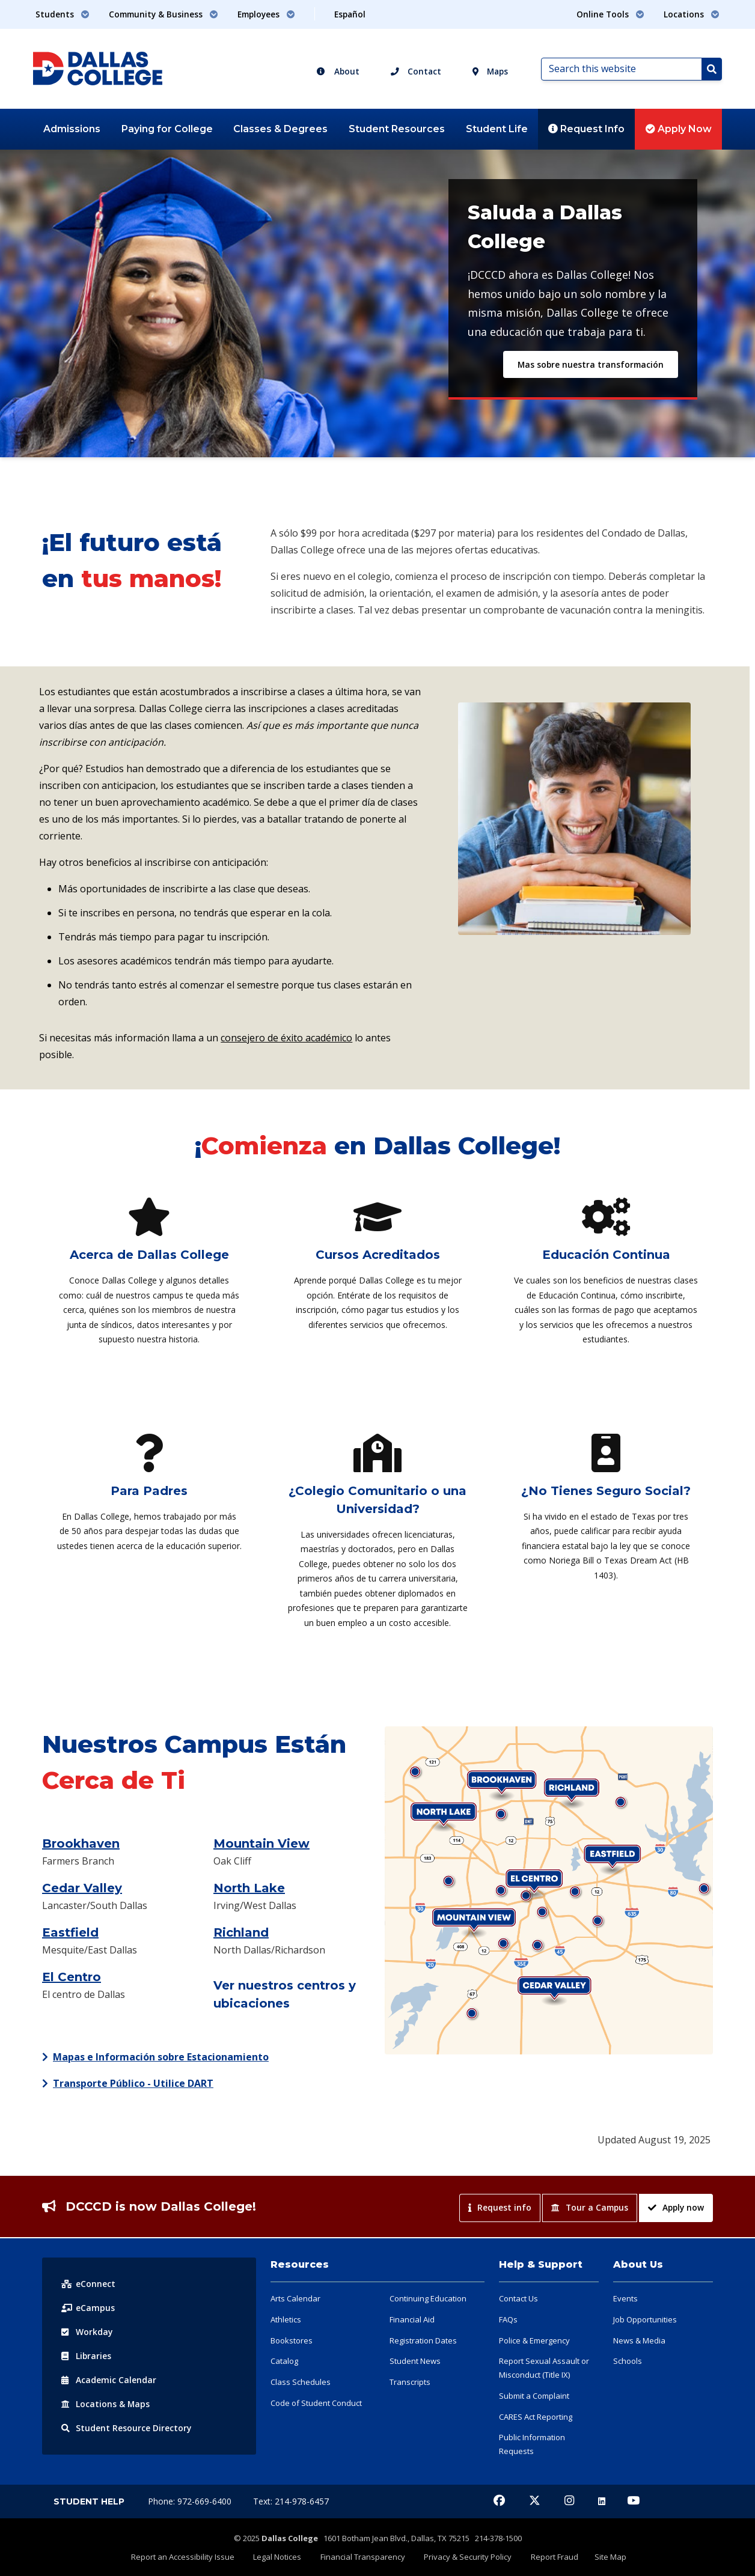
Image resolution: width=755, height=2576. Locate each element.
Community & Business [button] (163, 14)
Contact (416, 71)
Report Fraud (551, 2556)
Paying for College (167, 129)
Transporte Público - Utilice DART (133, 2083)
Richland (241, 1932)
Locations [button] (692, 14)
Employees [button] (266, 14)
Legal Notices (281, 2556)
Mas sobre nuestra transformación (591, 364)
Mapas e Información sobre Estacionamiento (161, 2056)
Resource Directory (126, 2428)
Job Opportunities (645, 2319)
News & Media (639, 2340)
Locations (105, 2404)
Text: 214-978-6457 (291, 2501)
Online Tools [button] (610, 14)
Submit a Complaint (534, 2395)
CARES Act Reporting (535, 2416)
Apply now (676, 2207)
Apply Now (679, 129)
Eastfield (70, 1932)
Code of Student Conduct (316, 2403)
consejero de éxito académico (286, 1037)
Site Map (606, 2556)
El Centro (71, 1977)
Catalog (284, 2360)
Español (349, 14)
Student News (415, 2360)
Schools (627, 2360)
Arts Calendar (295, 2298)
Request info (499, 2207)
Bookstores (292, 2340)
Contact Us (518, 2298)
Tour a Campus (589, 2207)
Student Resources (397, 129)
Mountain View (261, 1843)
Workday (87, 2331)
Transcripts (410, 2382)
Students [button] (62, 14)
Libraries (86, 2355)
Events (625, 2298)
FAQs (508, 2319)
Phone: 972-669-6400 (191, 2501)
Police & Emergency (534, 2340)
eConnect (88, 2283)
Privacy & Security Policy (467, 2556)
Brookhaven (81, 1843)
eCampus (88, 2307)
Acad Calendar (108, 2380)
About (338, 71)
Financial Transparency (364, 2556)
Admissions (71, 129)
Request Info (586, 129)
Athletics (286, 2319)
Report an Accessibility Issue (188, 2556)
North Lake (249, 1888)
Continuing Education (428, 2298)
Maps (490, 71)
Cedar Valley (82, 1888)
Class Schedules (301, 2382)
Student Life (497, 129)
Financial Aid (412, 2319)
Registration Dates (423, 2340)
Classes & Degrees (280, 129)
